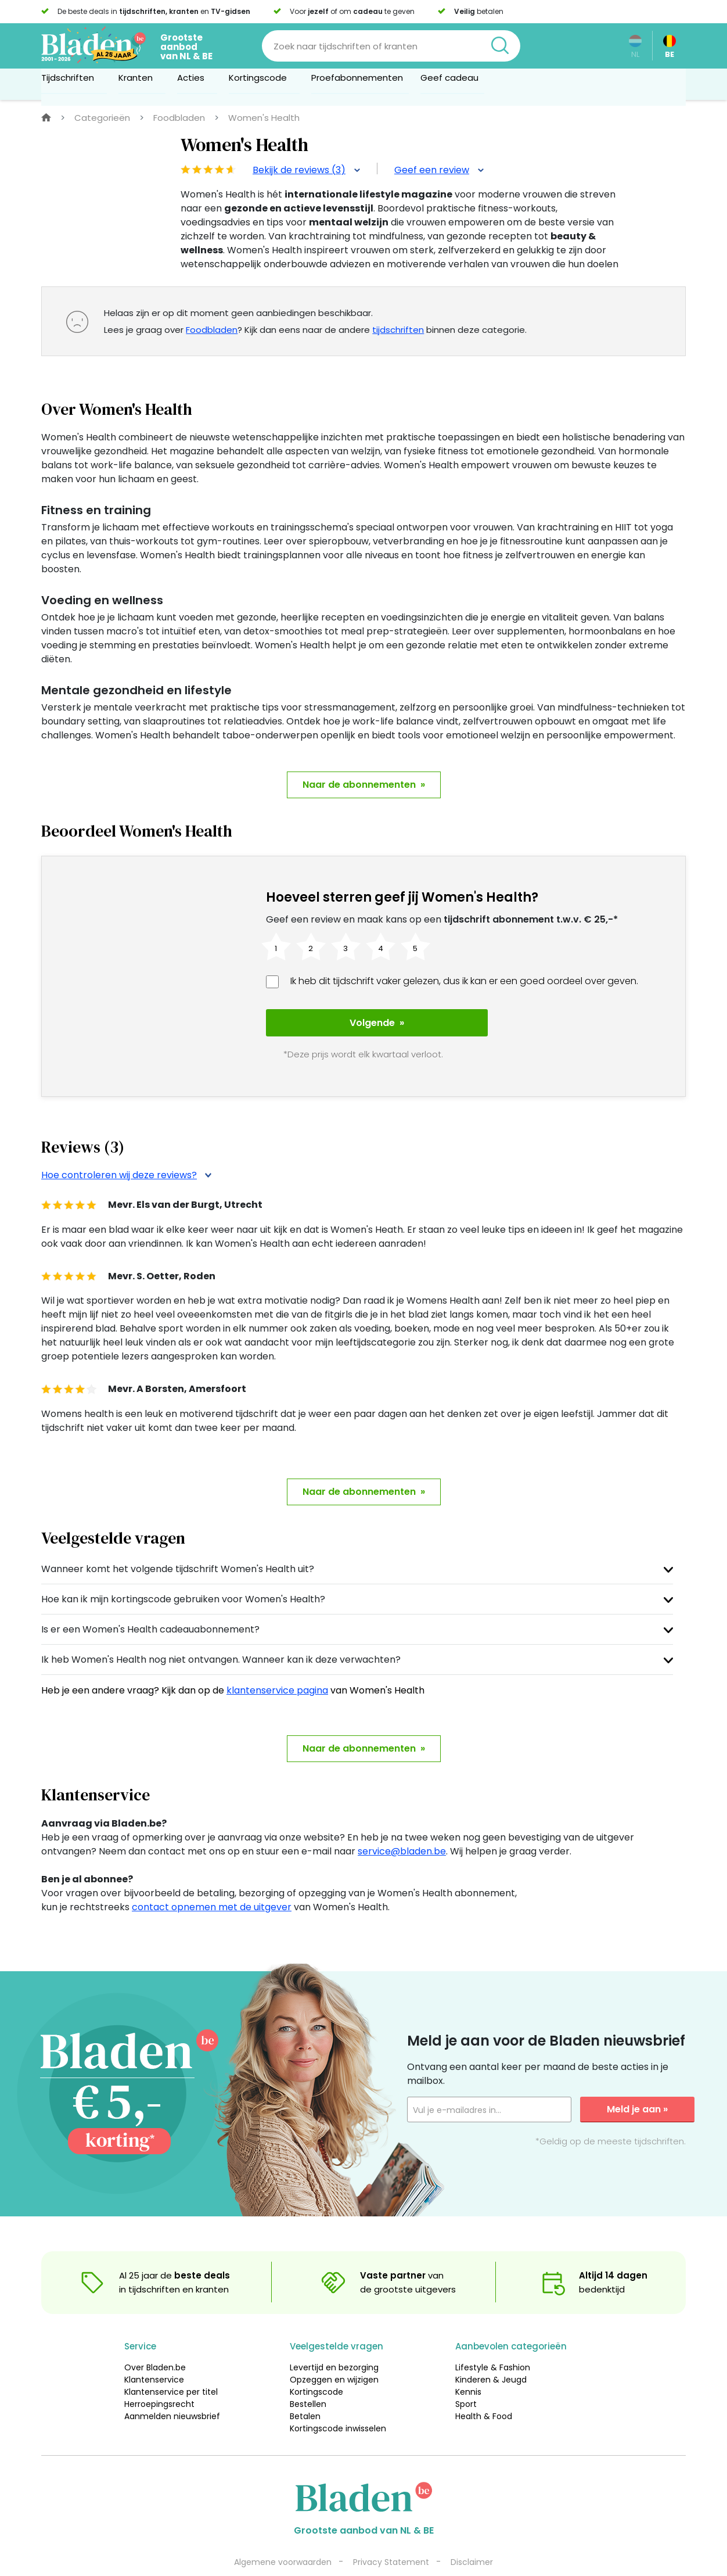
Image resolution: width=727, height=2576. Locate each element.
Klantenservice (154, 2354)
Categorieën (102, 118)
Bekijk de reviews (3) (306, 170)
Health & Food (483, 2391)
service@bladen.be (402, 1826)
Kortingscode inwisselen (338, 2403)
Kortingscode (316, 2367)
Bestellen (308, 2379)
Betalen (305, 2391)
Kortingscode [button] (261, 83)
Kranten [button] (139, 83)
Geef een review (439, 170)
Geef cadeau (449, 83)
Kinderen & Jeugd (491, 2354)
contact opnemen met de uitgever (211, 1882)
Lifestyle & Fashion (492, 2342)
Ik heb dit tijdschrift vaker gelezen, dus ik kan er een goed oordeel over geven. (464, 981)
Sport (466, 2379)
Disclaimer (472, 2537)
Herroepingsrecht (159, 2379)
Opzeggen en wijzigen (334, 2354)
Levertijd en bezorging (334, 2342)
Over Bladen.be (155, 2342)
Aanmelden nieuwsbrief (172, 2391)
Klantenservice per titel (171, 2367)
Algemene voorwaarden (283, 2537)
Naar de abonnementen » (364, 784)
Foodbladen (179, 118)
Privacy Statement (391, 2537)
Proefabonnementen (357, 83)
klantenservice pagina (277, 1665)
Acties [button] (194, 83)
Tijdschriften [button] (71, 83)
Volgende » (349, 1022)
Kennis (468, 2367)
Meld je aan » (637, 2084)
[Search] (391, 46)
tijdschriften (398, 330)
